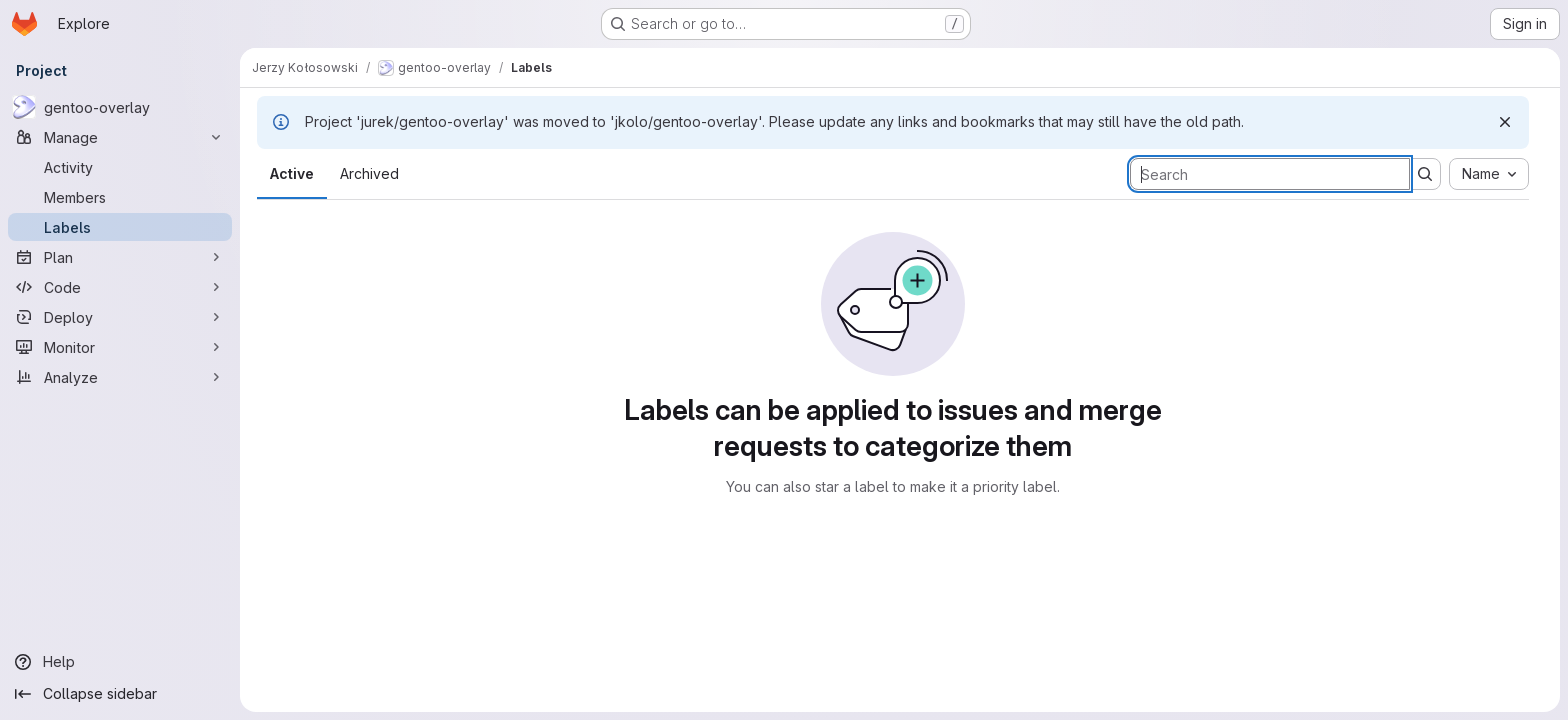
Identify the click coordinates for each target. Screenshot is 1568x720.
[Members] (120, 197)
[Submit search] (1425, 174)
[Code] (120, 287)
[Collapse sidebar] (120, 694)
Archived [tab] (369, 173)
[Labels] (120, 227)
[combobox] (1489, 174)
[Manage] (120, 137)
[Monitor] (120, 347)
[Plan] (120, 257)
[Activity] (120, 167)
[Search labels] (1270, 174)
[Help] (120, 662)
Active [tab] (292, 173)
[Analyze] (120, 377)
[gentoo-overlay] (120, 107)
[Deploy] (120, 317)
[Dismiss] (1505, 122)
